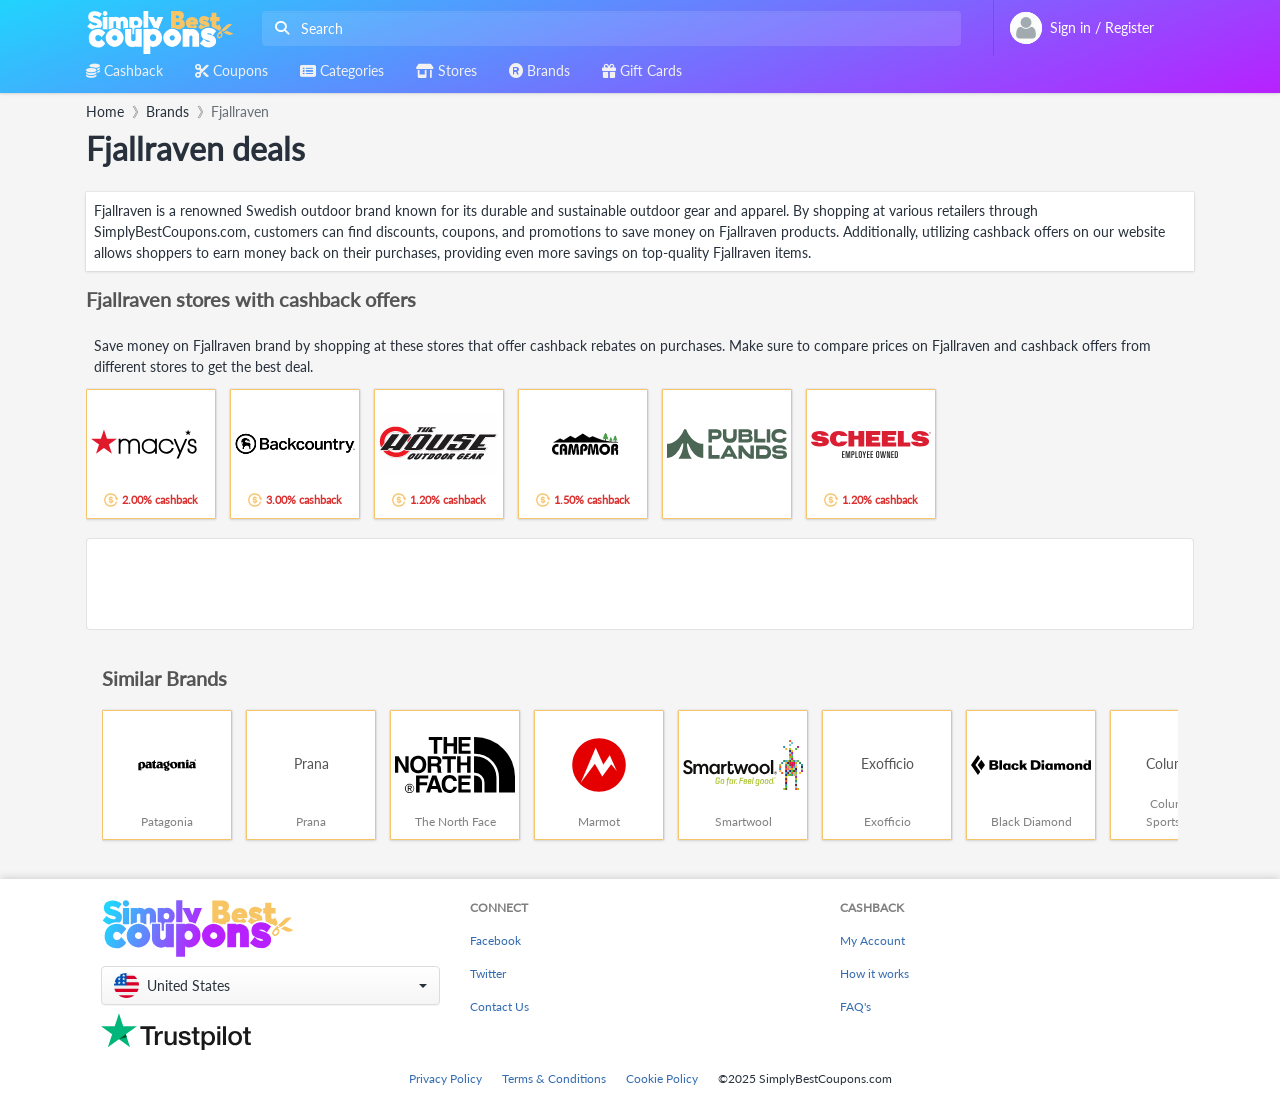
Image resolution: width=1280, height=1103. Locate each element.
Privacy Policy (445, 1078)
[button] (270, 985)
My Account (872, 940)
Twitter (488, 973)
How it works (874, 973)
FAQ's (855, 1006)
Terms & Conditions (554, 1078)
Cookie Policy (662, 1078)
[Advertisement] (640, 584)
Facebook (495, 940)
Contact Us (499, 1006)
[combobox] (607, 28)
